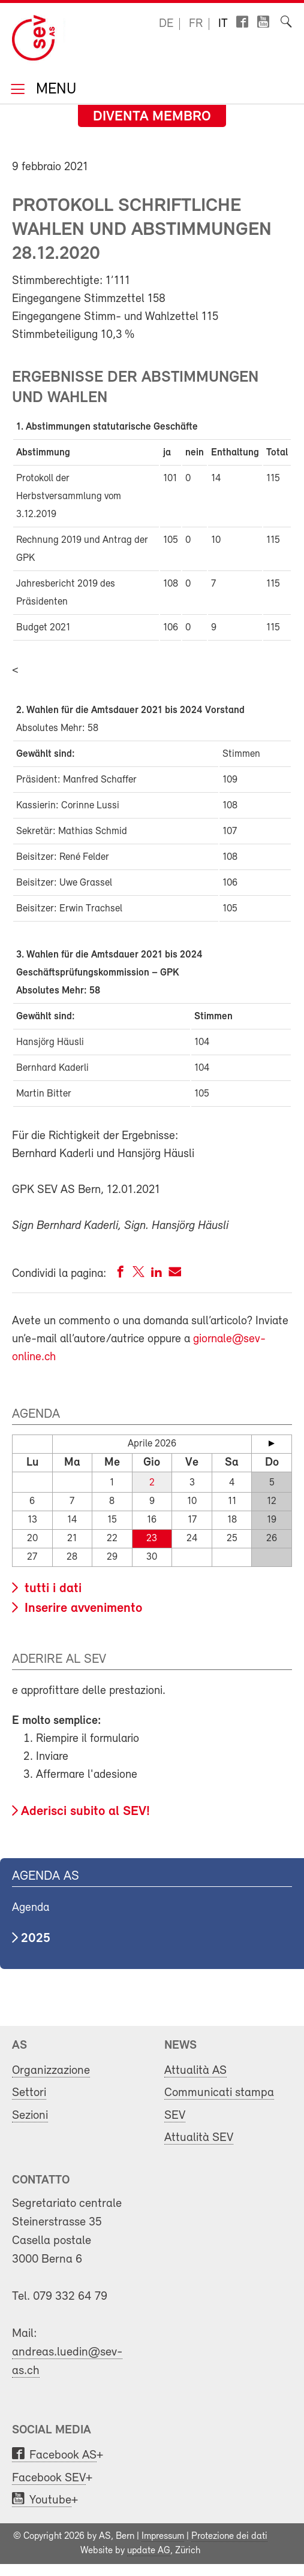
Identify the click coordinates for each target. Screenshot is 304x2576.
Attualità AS (195, 2070)
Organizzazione (51, 2070)
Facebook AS (63, 2455)
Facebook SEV (49, 2478)
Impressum (163, 2536)
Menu (54, 90)
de (166, 24)
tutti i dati (51, 1589)
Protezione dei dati (229, 2536)
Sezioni (30, 2115)
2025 (35, 1939)
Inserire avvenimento (81, 1608)
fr (196, 24)
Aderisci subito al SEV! (85, 1812)
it (223, 24)
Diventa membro (152, 117)
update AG (148, 2551)
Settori (29, 2092)
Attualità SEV (198, 2137)
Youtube (50, 2500)
